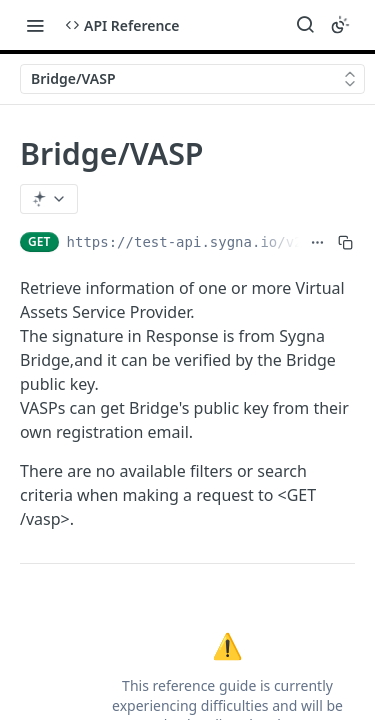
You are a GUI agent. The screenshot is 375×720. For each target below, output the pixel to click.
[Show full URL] (317, 242)
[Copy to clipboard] (345, 242)
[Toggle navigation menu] (35, 25)
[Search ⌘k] (305, 25)
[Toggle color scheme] (340, 25)
